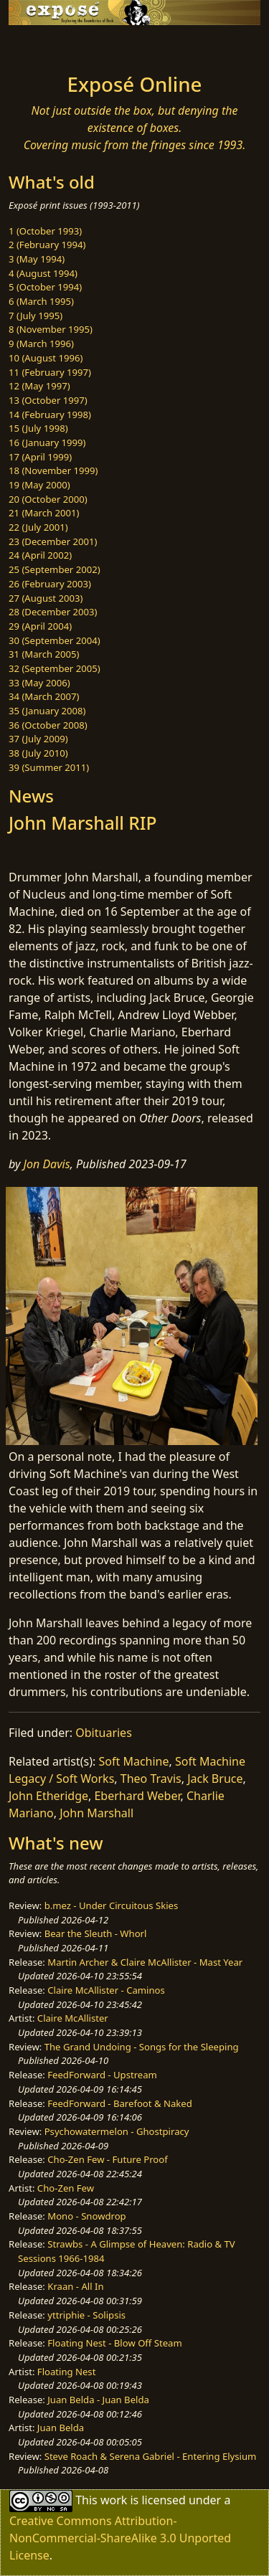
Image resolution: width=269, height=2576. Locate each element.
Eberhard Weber (137, 1796)
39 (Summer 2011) (49, 767)
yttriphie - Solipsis (86, 2315)
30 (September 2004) (54, 640)
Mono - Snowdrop (86, 2216)
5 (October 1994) (45, 286)
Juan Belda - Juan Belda (98, 2399)
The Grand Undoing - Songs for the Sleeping (141, 2046)
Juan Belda (60, 2427)
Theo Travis (151, 1778)
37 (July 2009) (38, 738)
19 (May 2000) (39, 484)
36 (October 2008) (48, 725)
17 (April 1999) (40, 456)
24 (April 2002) (40, 555)
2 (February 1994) (47, 244)
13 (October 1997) (48, 400)
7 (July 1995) (35, 315)
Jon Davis (47, 1164)
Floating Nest (66, 2371)
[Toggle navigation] (46, 45)
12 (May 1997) (39, 385)
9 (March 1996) (41, 343)
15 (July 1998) (38, 428)
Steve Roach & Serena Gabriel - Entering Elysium (150, 2456)
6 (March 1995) (41, 301)
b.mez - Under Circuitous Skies (111, 1905)
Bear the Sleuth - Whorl (95, 1933)
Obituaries (103, 1733)
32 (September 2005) (54, 668)
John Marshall (96, 1813)
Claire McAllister (72, 2018)
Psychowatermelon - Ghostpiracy (116, 2131)
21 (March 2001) (44, 512)
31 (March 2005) (44, 654)
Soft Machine (134, 1761)
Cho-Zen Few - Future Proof (107, 2159)
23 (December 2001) (53, 541)
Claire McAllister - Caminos (106, 1990)
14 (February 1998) (50, 414)
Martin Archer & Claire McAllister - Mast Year (144, 1962)
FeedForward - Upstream (102, 2074)
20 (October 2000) (48, 499)
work (113, 2500)
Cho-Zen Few (65, 2188)
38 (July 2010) (38, 753)
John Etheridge (48, 1796)
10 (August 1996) (45, 357)
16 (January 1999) (47, 442)
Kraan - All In (75, 2286)
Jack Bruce (214, 1778)
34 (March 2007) (44, 696)
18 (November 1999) (53, 470)
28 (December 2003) (53, 611)
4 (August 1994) (43, 273)
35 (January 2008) (47, 710)
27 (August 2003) (45, 598)
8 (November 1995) (51, 329)
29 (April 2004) (40, 626)
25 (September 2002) (54, 569)
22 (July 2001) (38, 527)
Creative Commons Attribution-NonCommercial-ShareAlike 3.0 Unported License (120, 2538)
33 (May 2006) (39, 682)
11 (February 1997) (50, 372)
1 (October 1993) (45, 230)
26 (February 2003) (50, 583)
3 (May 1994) (37, 258)
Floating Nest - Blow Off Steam (114, 2342)
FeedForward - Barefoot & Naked (119, 2103)
